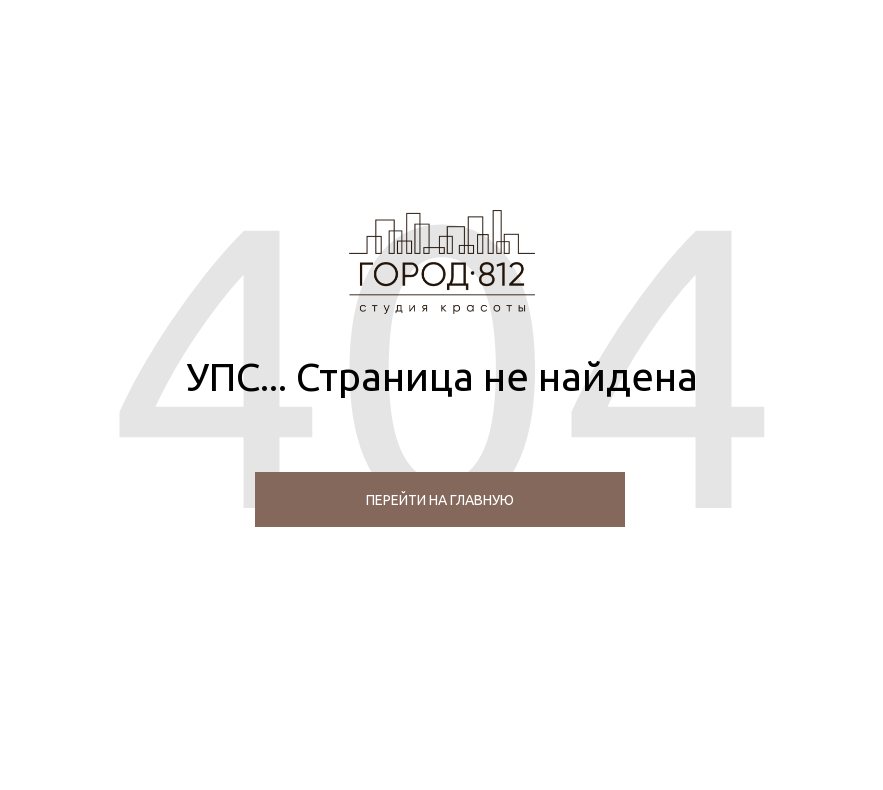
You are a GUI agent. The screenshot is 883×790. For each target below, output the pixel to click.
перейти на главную (440, 500)
